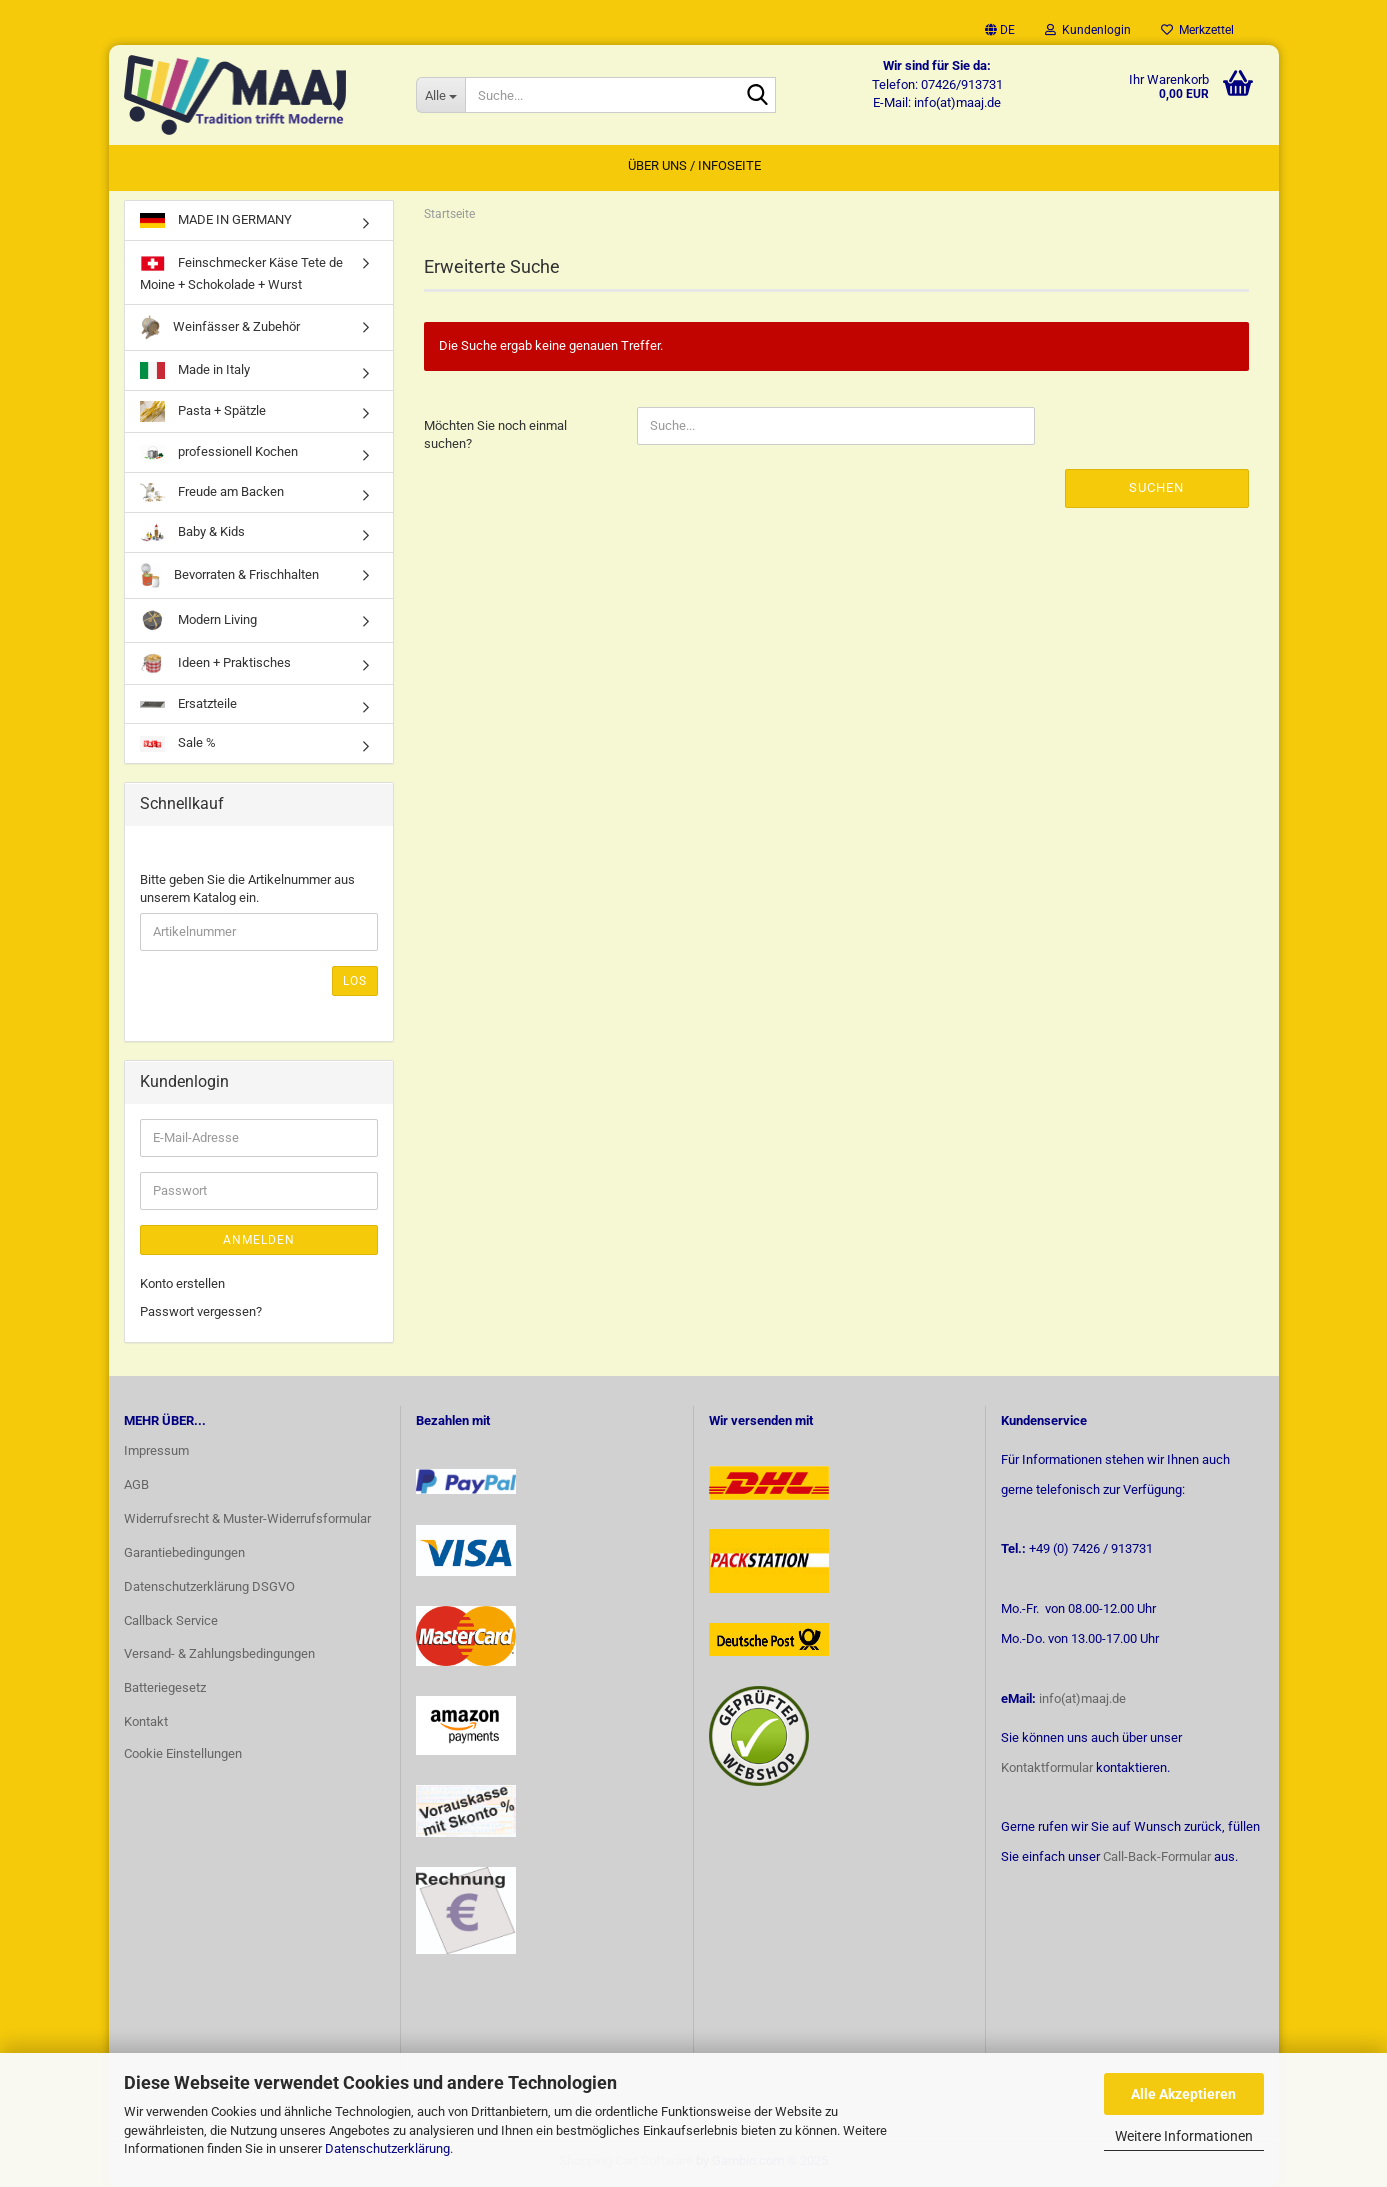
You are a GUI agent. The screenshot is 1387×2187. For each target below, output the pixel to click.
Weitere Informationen (1184, 2136)
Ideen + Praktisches (215, 663)
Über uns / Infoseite (694, 165)
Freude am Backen (212, 492)
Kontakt (146, 1721)
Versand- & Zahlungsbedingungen (219, 1653)
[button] (1000, 30)
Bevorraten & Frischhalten (229, 575)
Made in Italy (195, 370)
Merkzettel (1197, 30)
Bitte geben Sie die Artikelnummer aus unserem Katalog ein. (247, 889)
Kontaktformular (1047, 1767)
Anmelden (259, 1240)
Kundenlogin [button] (1088, 30)
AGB (136, 1484)
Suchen (1156, 487)
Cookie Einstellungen (183, 1753)
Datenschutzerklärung (387, 2148)
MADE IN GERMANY (216, 220)
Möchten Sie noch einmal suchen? (495, 435)
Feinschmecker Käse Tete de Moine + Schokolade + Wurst (241, 271)
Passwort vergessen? (201, 1311)
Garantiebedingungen (184, 1552)
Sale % (178, 743)
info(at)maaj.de (1082, 1698)
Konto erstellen (182, 1283)
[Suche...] (440, 95)
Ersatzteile (188, 703)
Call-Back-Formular (1157, 1856)
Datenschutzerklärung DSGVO (209, 1586)
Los (355, 981)
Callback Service (171, 1620)
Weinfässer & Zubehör (220, 327)
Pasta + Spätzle (203, 411)
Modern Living (198, 620)
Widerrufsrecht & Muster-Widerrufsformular (247, 1518)
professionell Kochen (219, 452)
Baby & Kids (192, 532)
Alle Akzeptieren (1183, 2094)
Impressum (156, 1450)
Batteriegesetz (165, 1687)
